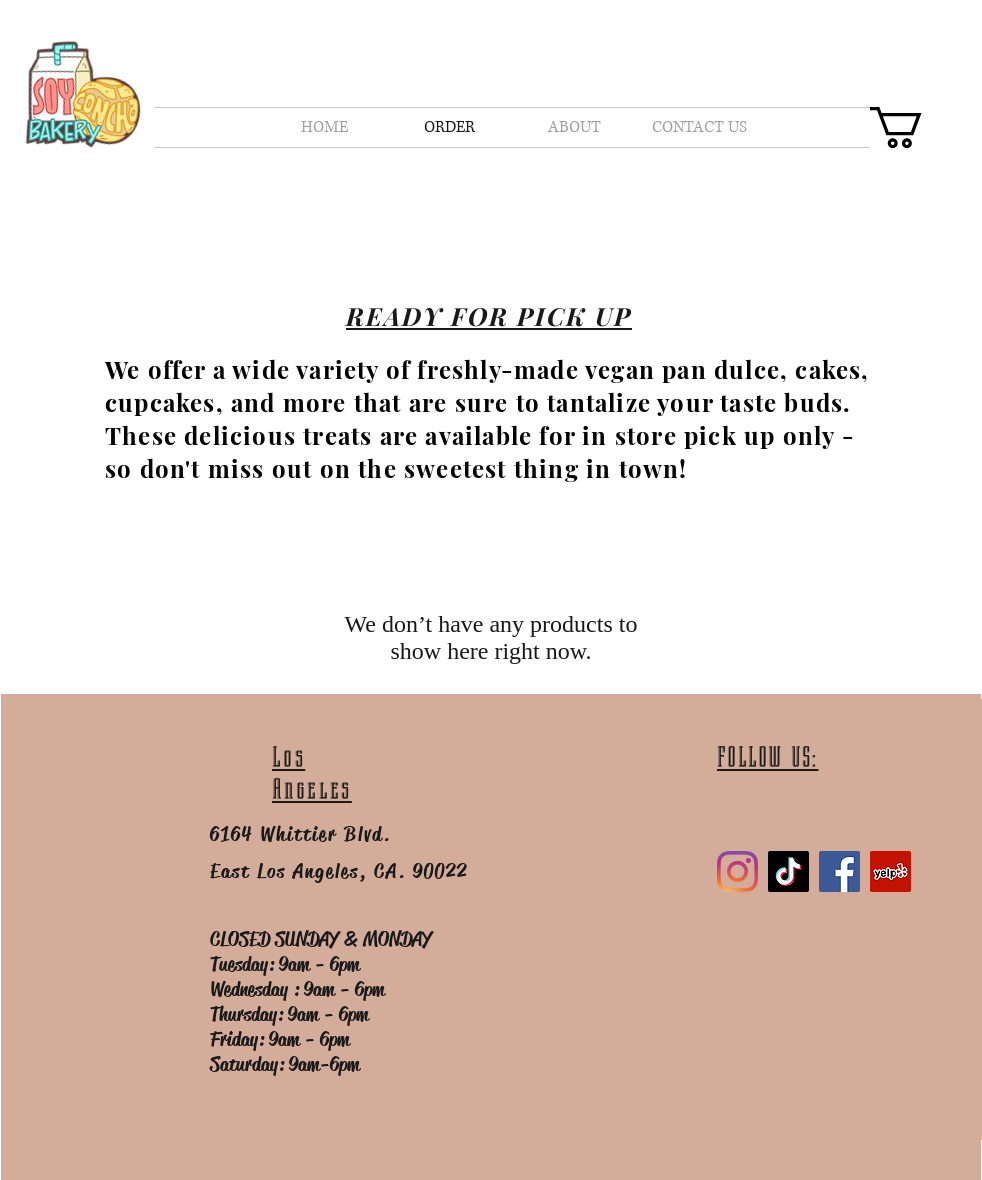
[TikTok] (788, 871)
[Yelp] (890, 871)
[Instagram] (737, 871)
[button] (920, 127)
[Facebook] (839, 871)
